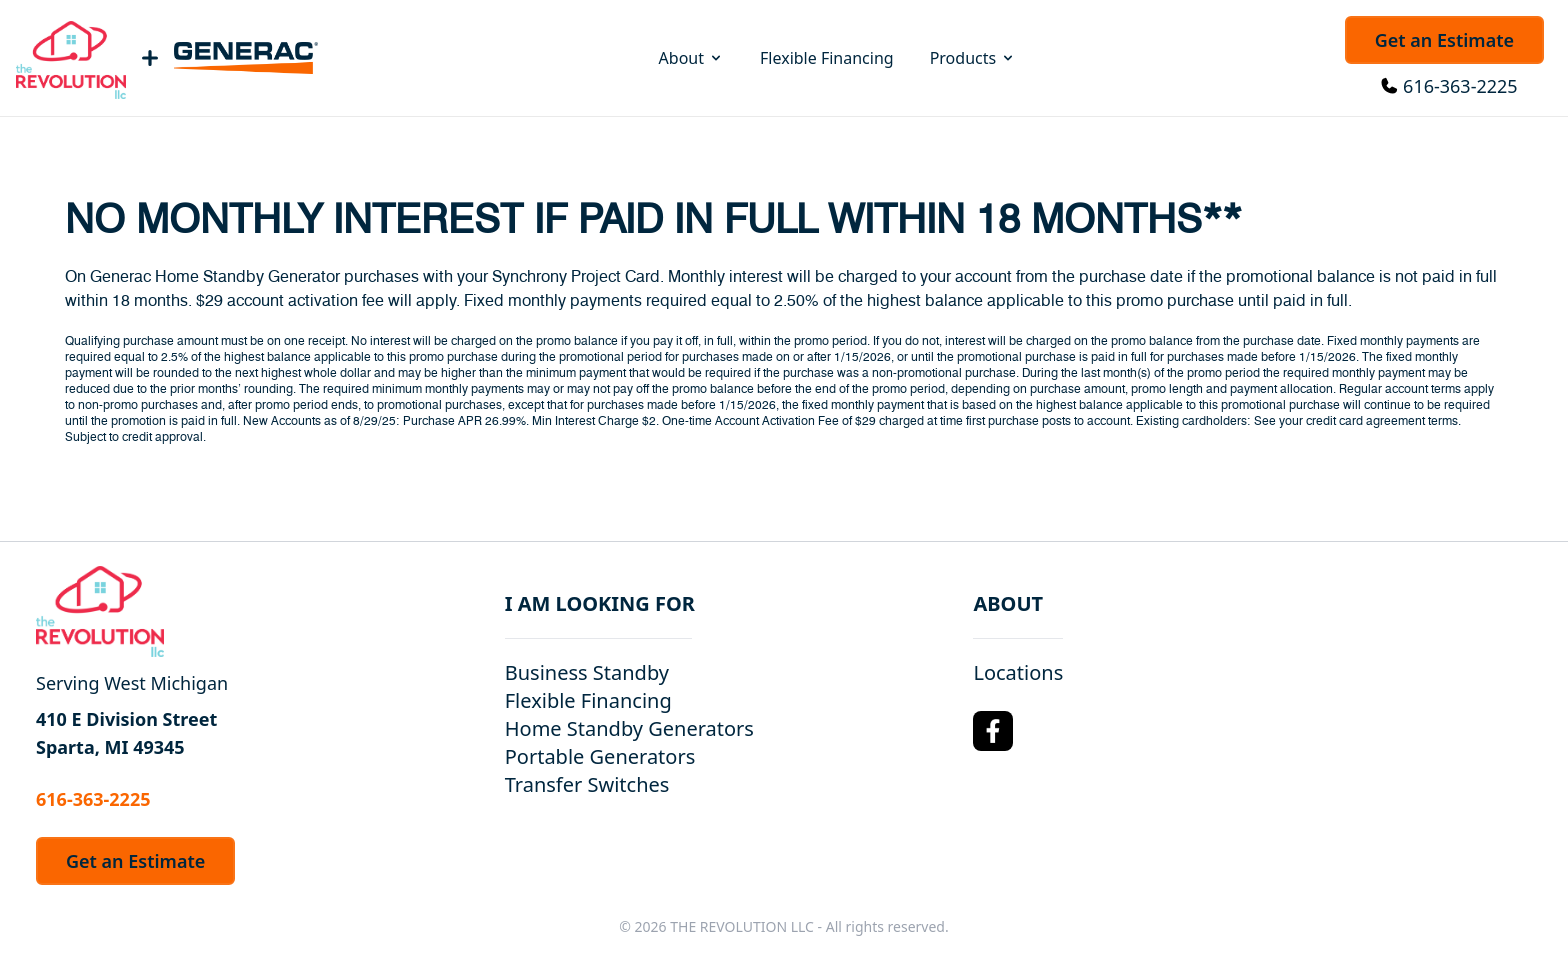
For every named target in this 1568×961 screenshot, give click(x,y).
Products (973, 58)
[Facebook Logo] (993, 731)
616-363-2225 (1460, 86)
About (691, 58)
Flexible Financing (827, 58)
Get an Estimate (1444, 40)
